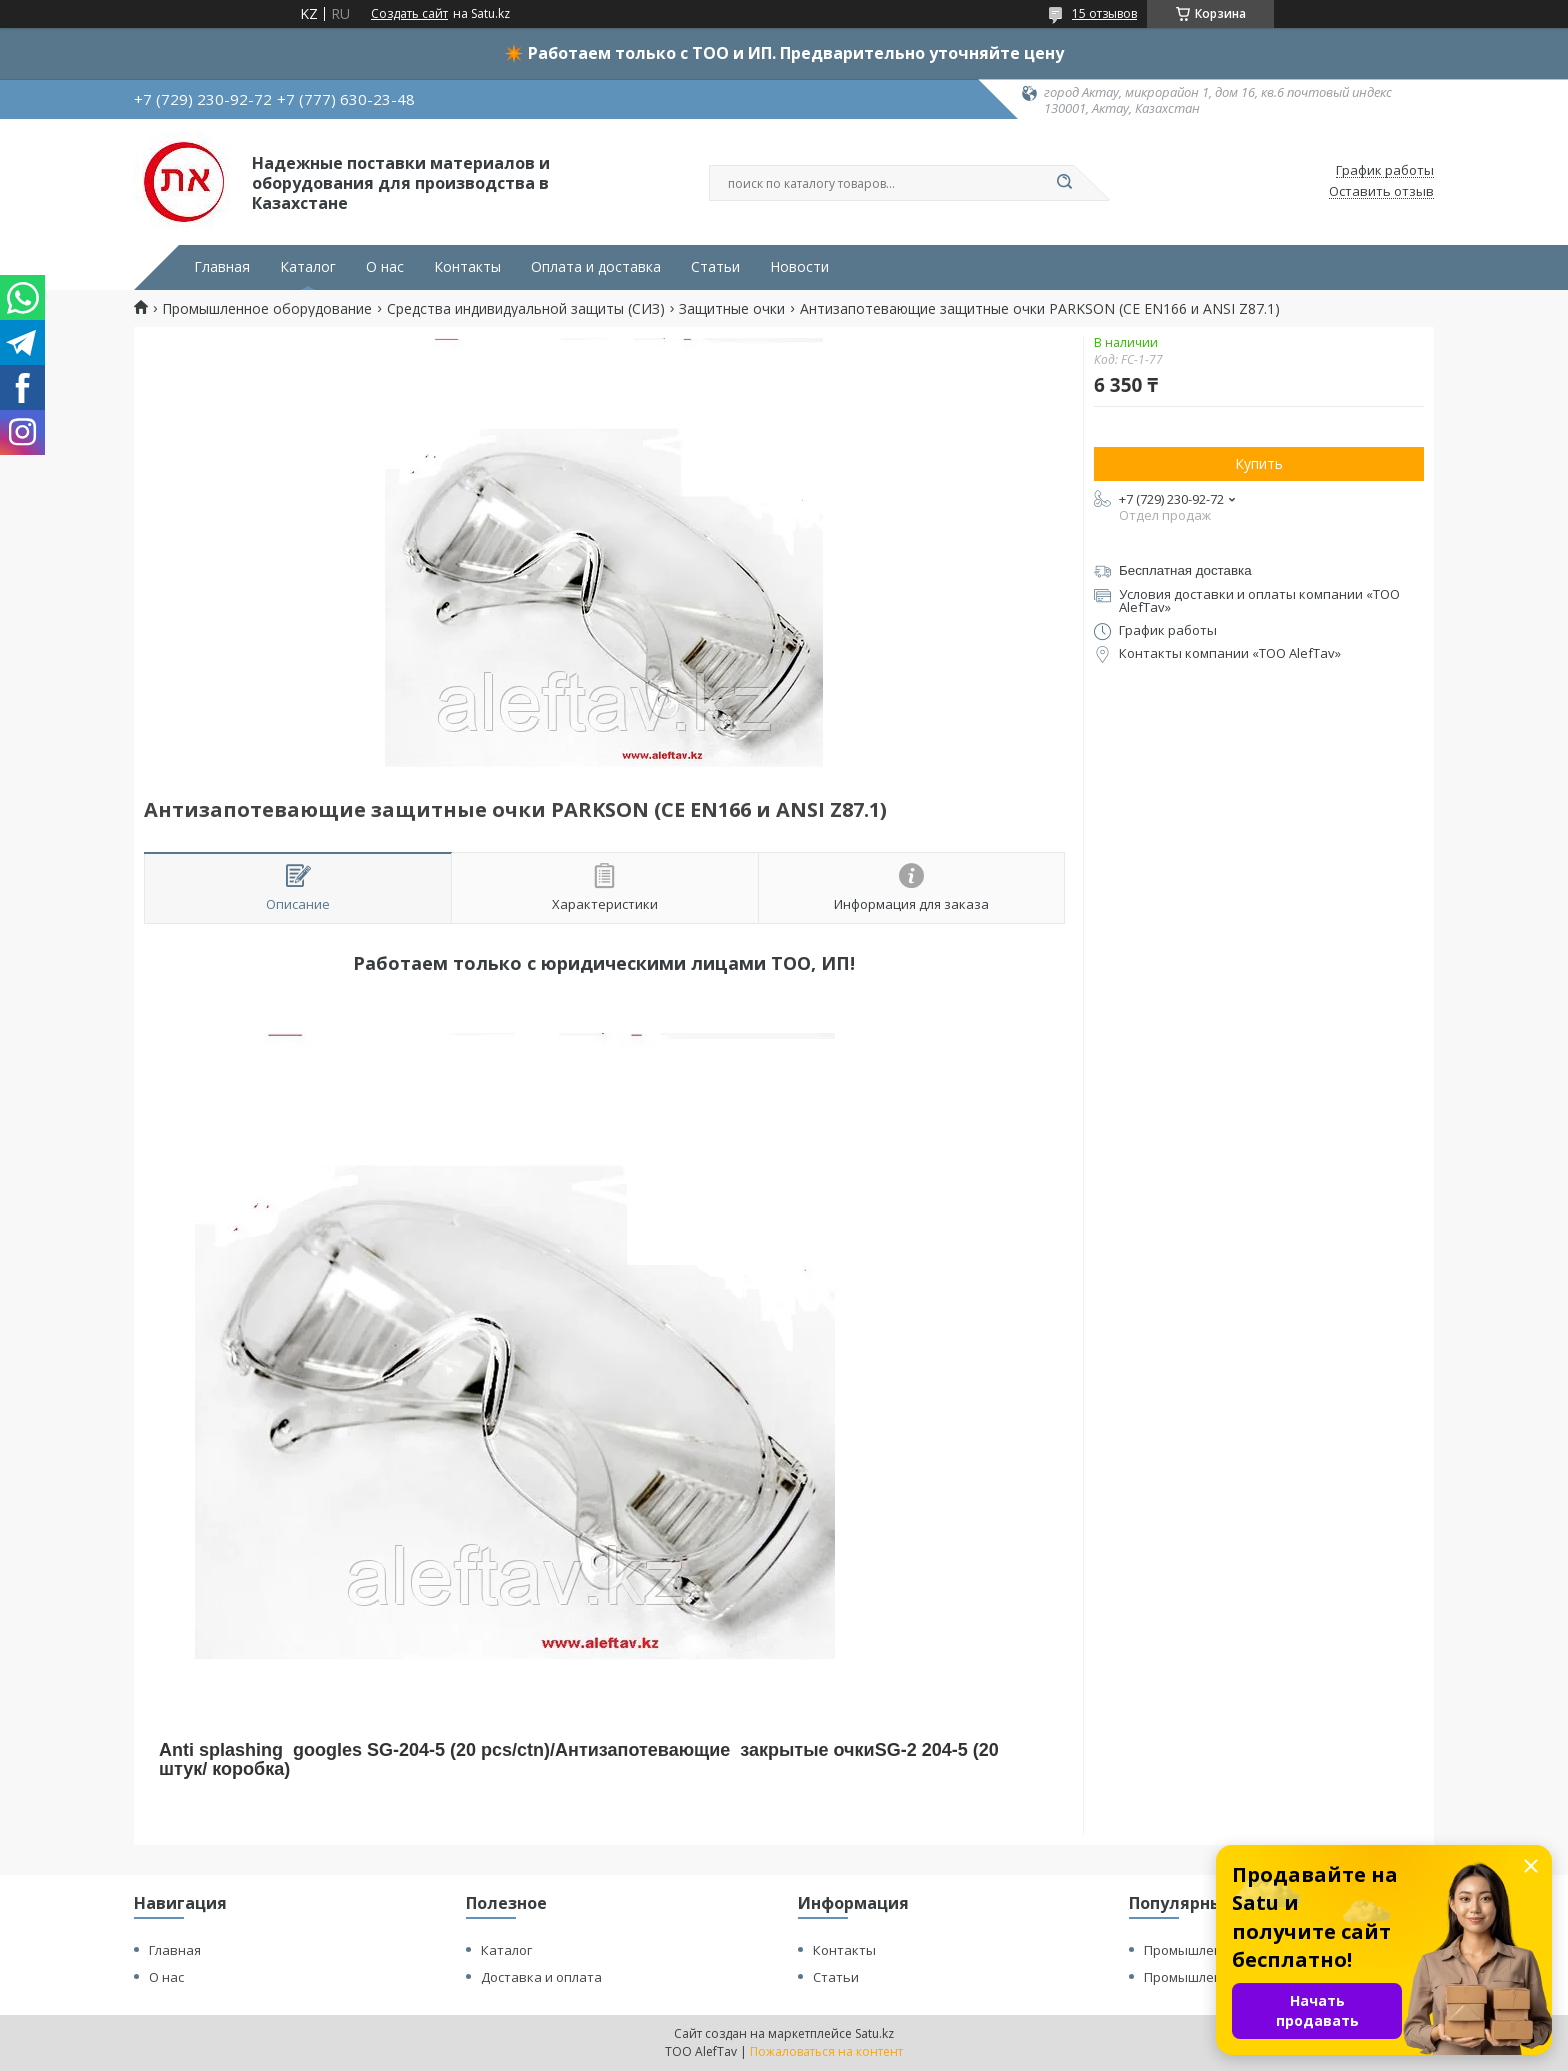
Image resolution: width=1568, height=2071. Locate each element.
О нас (385, 267)
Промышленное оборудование (267, 309)
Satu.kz (874, 2033)
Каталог (308, 267)
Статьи (715, 267)
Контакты (467, 267)
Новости (799, 267)
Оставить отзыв (1381, 192)
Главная (222, 267)
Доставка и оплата (541, 1977)
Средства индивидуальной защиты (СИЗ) (526, 309)
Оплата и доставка (596, 267)
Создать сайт (409, 14)
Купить (1259, 463)
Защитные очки (732, 309)
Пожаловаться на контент (826, 2051)
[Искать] (1064, 183)
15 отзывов (1104, 13)
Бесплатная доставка (1185, 570)
